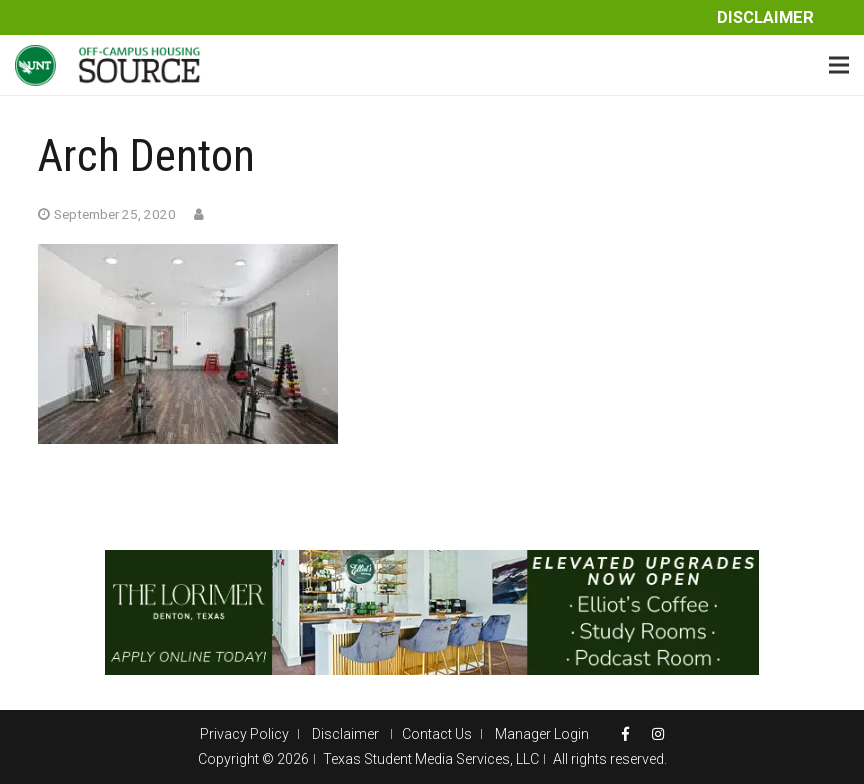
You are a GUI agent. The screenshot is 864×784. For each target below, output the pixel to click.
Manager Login (542, 734)
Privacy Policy (244, 734)
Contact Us (437, 734)
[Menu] (839, 65)
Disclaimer (765, 17)
